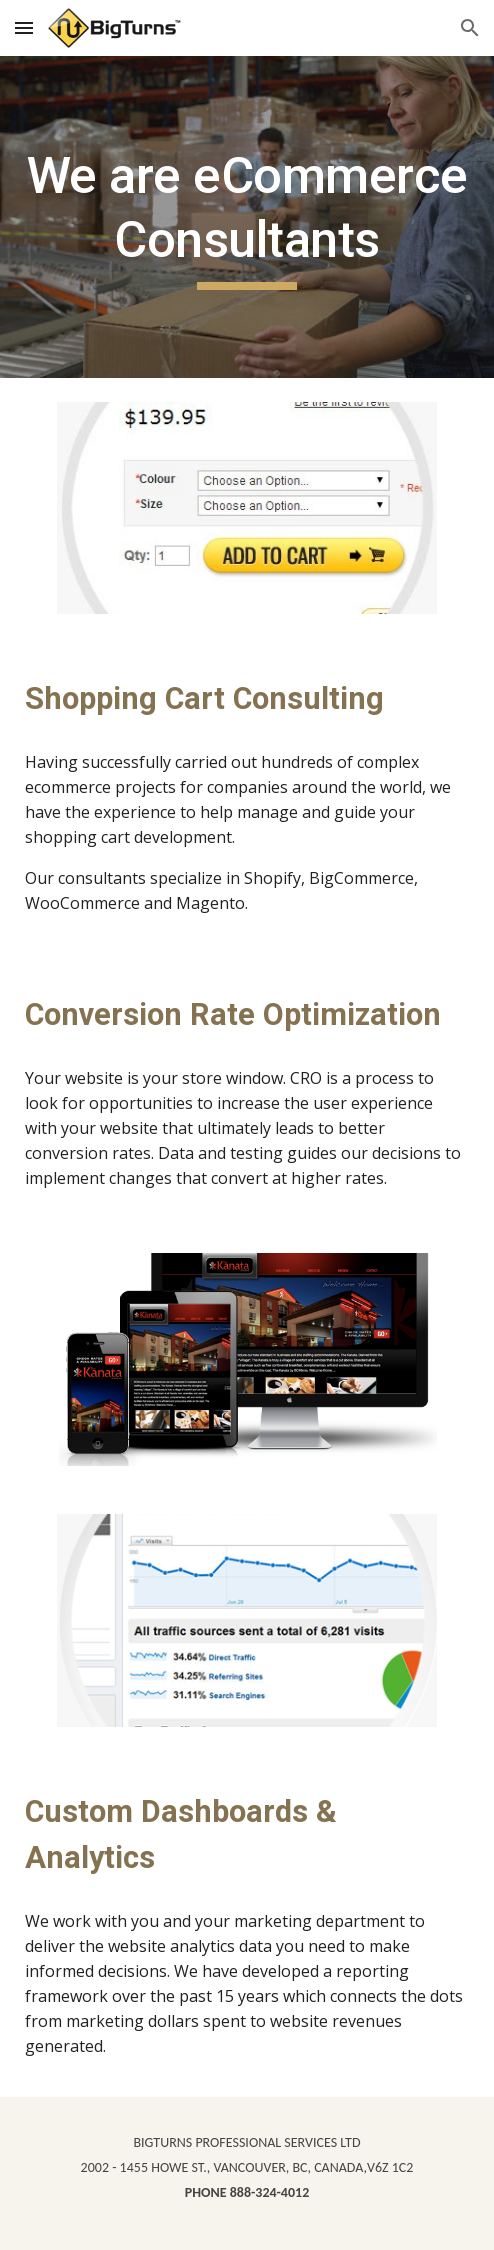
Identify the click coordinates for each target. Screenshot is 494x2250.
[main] (247, 217)
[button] (24, 27)
